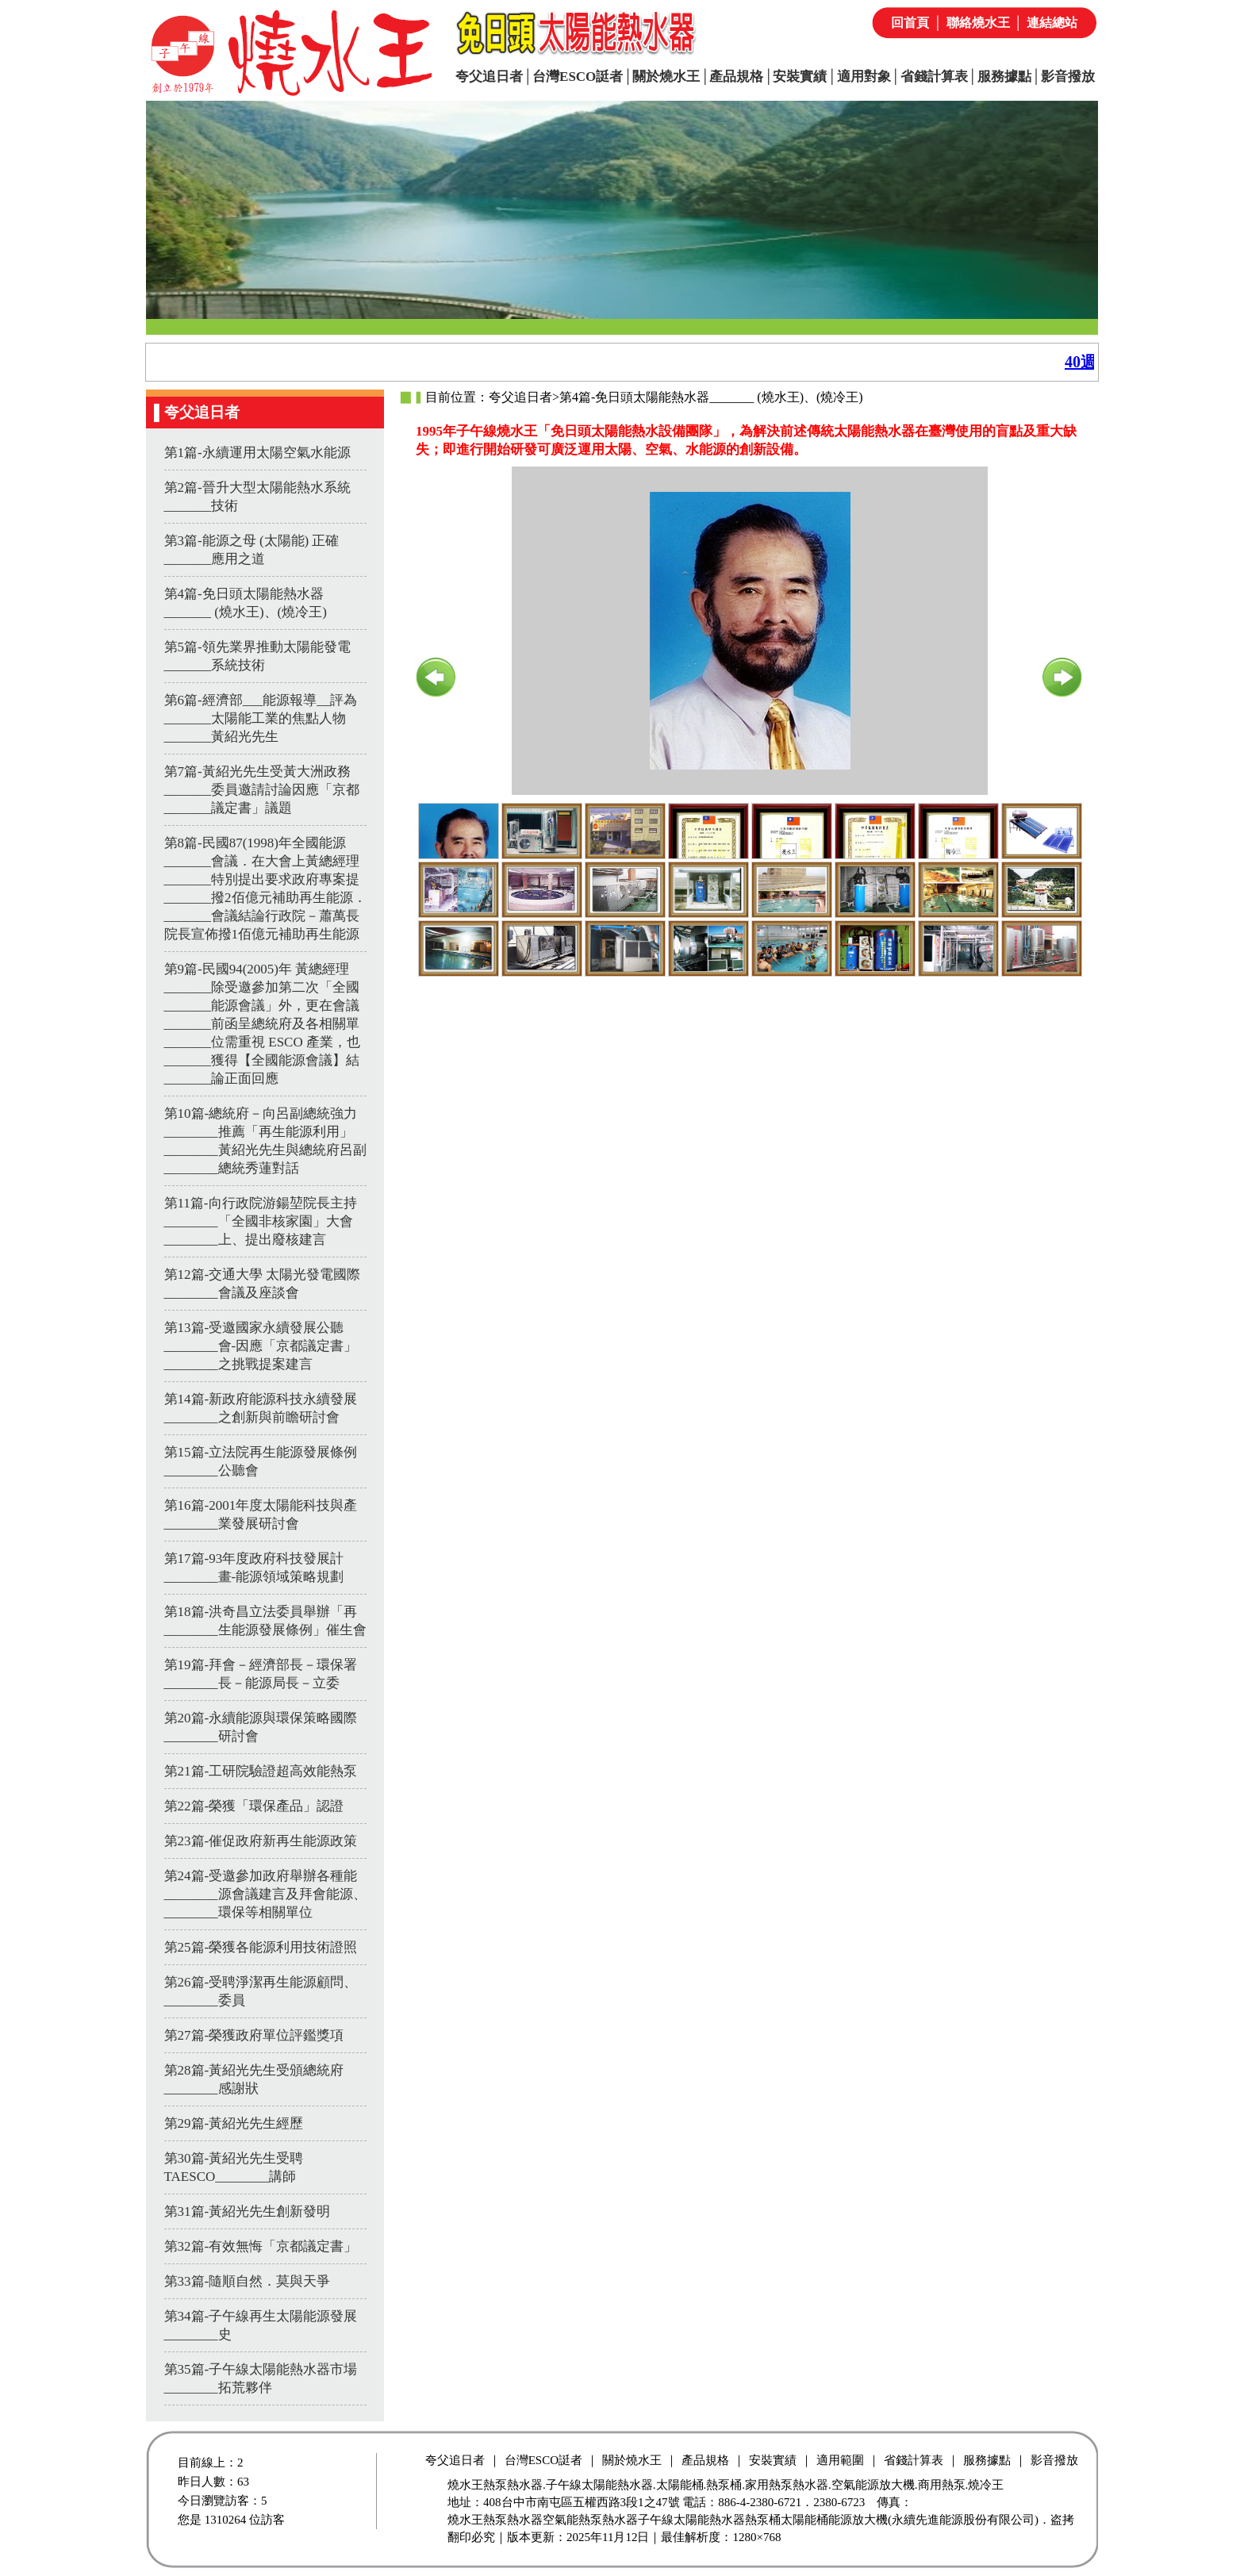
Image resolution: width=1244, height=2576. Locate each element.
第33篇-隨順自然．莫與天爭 (247, 2281)
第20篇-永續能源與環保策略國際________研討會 (261, 1727)
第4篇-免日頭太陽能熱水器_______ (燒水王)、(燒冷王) (245, 603)
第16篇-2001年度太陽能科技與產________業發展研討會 (261, 1514)
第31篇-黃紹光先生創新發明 (247, 2211)
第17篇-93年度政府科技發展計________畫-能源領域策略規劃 (254, 1567)
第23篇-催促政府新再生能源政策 (261, 1841)
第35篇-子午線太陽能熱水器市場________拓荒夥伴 (261, 2378)
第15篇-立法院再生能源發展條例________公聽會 (261, 1461)
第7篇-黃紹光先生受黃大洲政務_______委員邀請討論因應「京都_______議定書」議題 (262, 790)
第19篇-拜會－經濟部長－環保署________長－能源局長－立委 (261, 1674)
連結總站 (1052, 22)
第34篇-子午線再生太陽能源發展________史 (261, 2325)
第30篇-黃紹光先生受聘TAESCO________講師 (234, 2167)
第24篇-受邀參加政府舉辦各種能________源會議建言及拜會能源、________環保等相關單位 (265, 1894)
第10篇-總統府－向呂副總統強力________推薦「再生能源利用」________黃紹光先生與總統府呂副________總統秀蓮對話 (265, 1141)
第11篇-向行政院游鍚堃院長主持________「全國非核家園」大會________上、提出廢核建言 (260, 1221)
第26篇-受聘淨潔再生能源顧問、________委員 (261, 1991)
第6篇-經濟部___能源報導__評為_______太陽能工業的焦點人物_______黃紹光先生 (261, 718)
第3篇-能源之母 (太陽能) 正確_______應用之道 (252, 549)
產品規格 (736, 76)
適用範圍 (840, 2460)
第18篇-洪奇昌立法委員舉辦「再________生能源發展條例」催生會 (265, 1620)
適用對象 (864, 76)
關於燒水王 (666, 76)
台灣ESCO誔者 (577, 76)
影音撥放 (1068, 76)
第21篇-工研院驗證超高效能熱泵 (261, 1771)
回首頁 (910, 22)
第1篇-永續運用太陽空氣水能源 (257, 452)
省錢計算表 (934, 76)
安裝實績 (800, 76)
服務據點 (1004, 76)
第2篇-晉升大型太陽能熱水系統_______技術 (257, 496)
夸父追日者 (489, 76)
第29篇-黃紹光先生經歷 (234, 2123)
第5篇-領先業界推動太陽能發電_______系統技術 (257, 656)
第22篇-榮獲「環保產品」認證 (254, 1806)
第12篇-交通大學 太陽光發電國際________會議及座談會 (262, 1283)
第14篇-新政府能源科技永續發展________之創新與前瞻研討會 (261, 1408)
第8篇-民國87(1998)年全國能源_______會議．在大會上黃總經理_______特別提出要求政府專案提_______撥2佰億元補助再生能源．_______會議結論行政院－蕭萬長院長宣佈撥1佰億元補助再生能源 (265, 888)
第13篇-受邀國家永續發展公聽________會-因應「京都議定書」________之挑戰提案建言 (261, 1346)
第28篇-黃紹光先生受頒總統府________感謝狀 (254, 2079)
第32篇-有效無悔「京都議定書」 (261, 2246)
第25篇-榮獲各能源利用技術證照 (261, 1947)
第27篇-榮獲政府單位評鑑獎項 (254, 2035)
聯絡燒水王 (978, 22)
